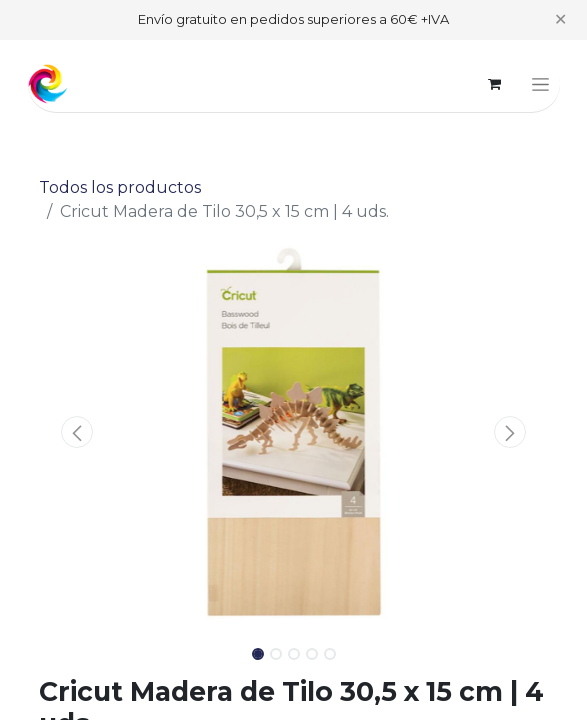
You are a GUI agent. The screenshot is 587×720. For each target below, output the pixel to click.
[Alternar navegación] (540, 84)
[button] (77, 432)
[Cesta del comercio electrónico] (495, 84)
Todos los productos (120, 187)
